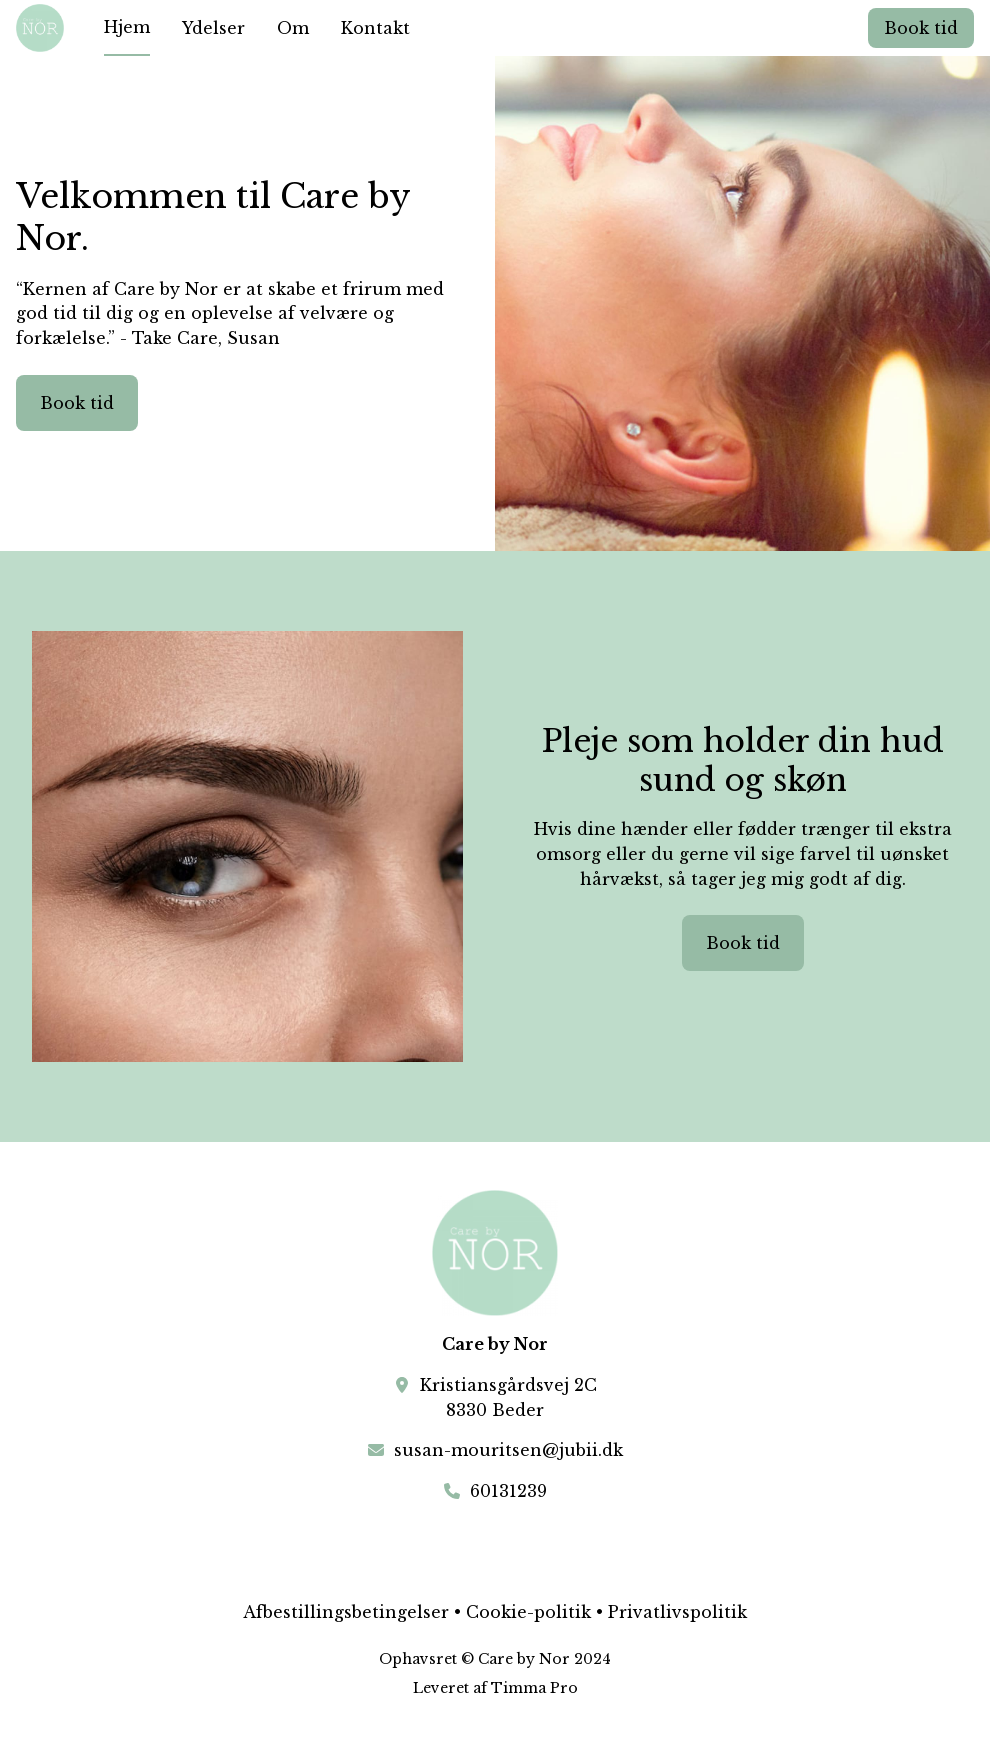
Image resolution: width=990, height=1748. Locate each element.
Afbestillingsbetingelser (346, 1612)
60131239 (508, 1491)
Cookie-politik (528, 1612)
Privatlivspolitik (677, 1612)
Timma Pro (534, 1688)
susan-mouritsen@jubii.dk (508, 1450)
